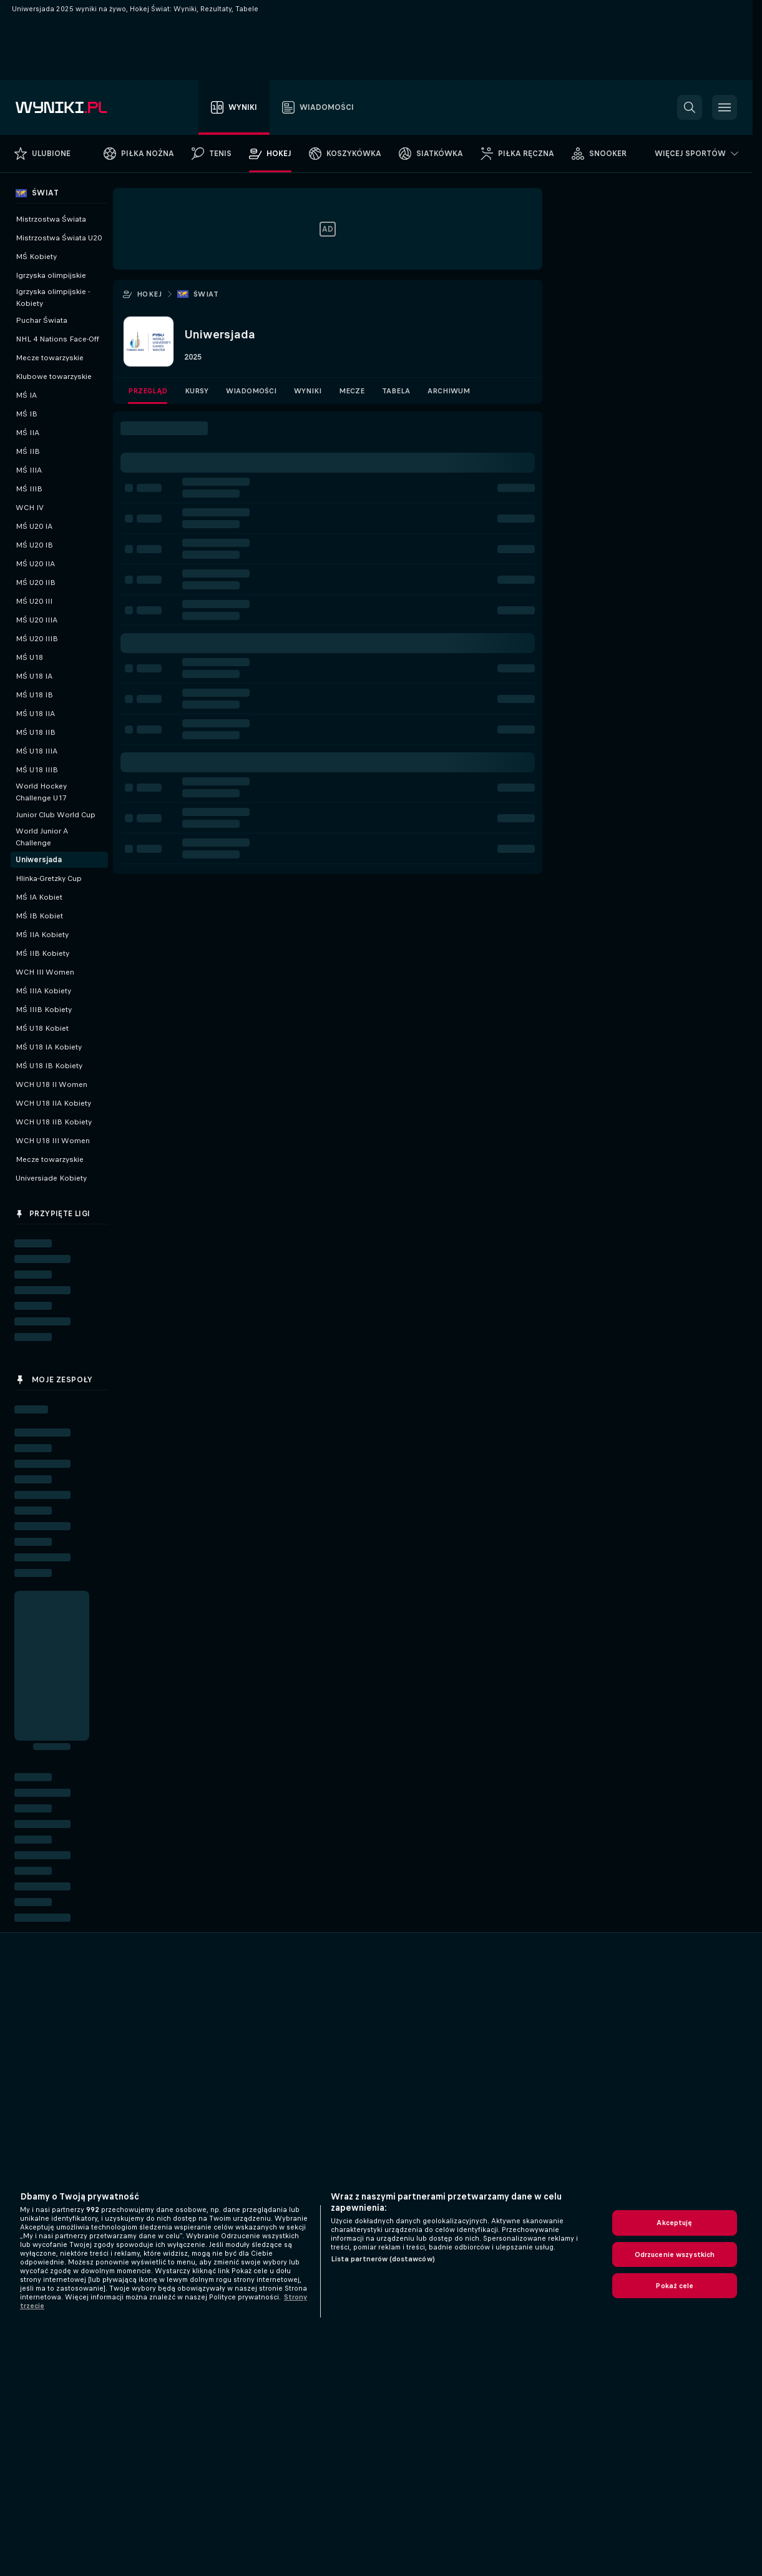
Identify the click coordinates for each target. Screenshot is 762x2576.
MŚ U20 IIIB (37, 639)
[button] (689, 107)
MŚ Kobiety (36, 257)
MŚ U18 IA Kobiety (49, 1047)
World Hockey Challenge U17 (41, 792)
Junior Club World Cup (55, 815)
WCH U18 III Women (53, 1141)
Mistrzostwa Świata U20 (59, 238)
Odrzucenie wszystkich (675, 2254)
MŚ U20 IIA (35, 564)
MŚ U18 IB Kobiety (49, 1066)
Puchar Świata (41, 320)
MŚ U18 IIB (36, 732)
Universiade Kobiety (51, 1178)
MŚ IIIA (29, 470)
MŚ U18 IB (34, 695)
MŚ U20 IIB (36, 582)
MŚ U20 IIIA (36, 620)
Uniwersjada (39, 860)
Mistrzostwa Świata (51, 219)
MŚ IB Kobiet (39, 916)
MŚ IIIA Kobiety (43, 991)
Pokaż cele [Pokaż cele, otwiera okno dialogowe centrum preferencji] (674, 2285)
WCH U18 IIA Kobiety (53, 1103)
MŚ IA (26, 395)
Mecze (351, 390)
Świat (205, 294)
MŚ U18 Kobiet (42, 1028)
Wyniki (307, 390)
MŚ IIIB (29, 489)
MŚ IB (26, 414)
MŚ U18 (29, 657)
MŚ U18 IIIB (37, 770)
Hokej (149, 294)
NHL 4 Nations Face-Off (57, 339)
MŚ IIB (28, 451)
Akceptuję (674, 2222)
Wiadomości (251, 390)
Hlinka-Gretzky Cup (49, 878)
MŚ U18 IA (34, 676)
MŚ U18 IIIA (36, 751)
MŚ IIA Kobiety (42, 935)
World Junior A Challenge (42, 837)
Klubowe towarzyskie (54, 376)
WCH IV (30, 508)
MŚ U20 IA (34, 526)
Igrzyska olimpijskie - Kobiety (53, 297)
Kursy (196, 390)
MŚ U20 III (34, 601)
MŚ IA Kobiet (39, 897)
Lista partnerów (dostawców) (383, 2258)
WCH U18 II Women (51, 1084)
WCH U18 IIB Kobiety (54, 1122)
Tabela (396, 390)
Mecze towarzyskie (50, 358)
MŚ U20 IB (34, 545)
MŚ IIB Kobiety (42, 953)
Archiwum (448, 390)
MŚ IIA (27, 433)
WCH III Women (45, 972)
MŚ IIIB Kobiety (44, 1010)
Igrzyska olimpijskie (51, 275)
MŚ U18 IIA (35, 714)
